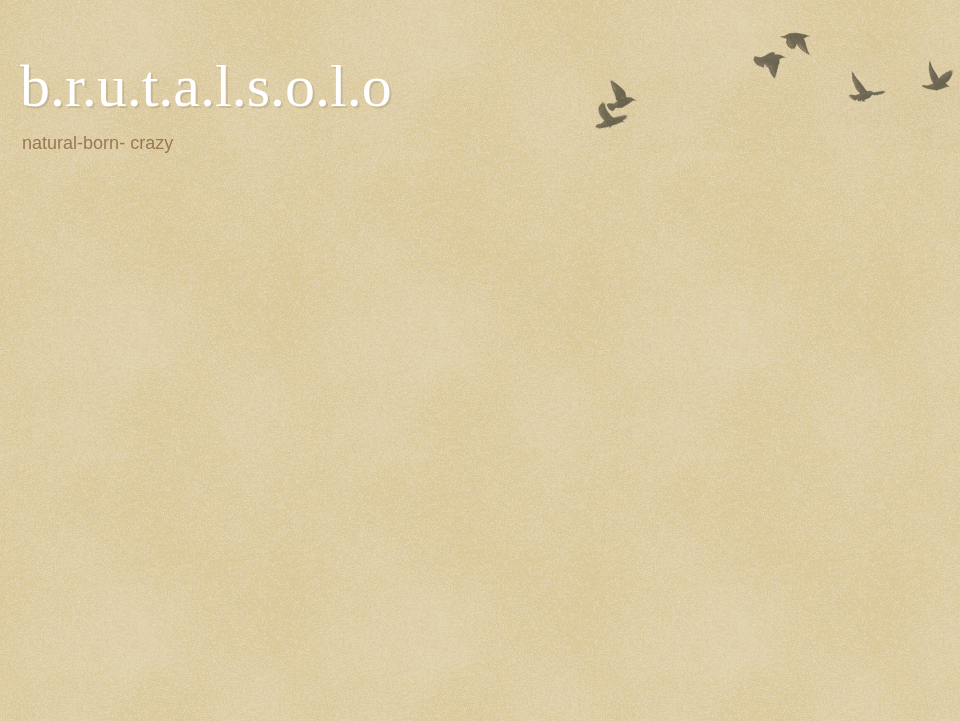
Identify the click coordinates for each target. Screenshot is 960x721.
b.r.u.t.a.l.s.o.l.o (206, 86)
